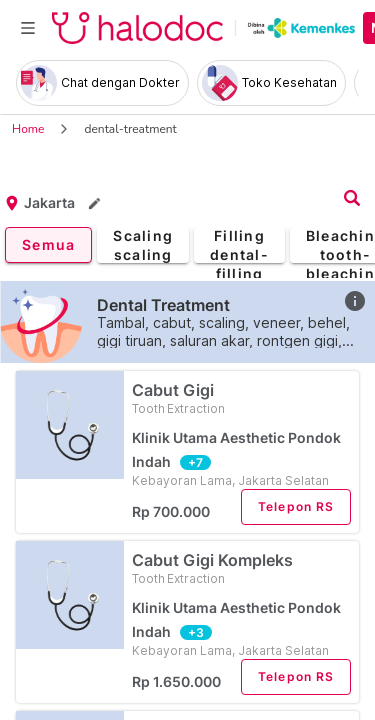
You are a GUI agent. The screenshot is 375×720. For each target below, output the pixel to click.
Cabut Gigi (241, 398)
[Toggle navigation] (28, 28)
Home (28, 129)
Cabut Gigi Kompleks (241, 568)
